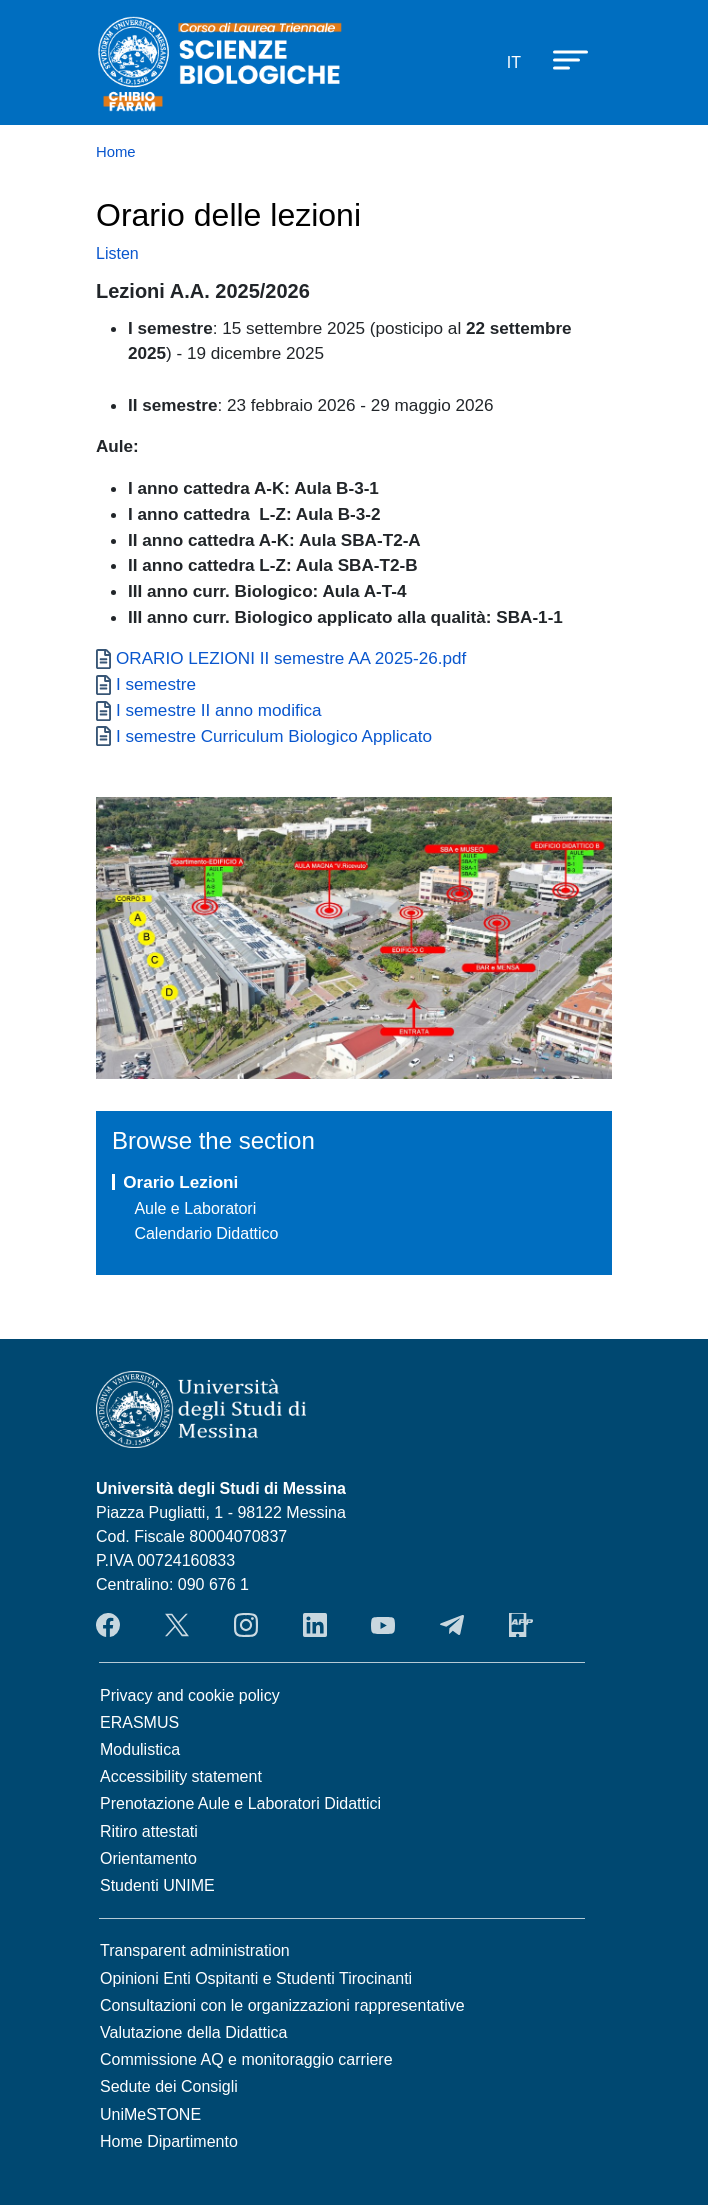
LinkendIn (315, 1625)
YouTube (383, 1625)
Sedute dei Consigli (169, 2086)
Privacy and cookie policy (190, 1695)
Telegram (452, 1625)
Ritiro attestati (149, 1831)
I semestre (156, 684)
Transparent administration (195, 1950)
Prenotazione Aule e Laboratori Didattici (240, 1803)
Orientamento (148, 1858)
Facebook (108, 1625)
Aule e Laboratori (195, 1208)
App (521, 1625)
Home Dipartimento (169, 2141)
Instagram (246, 1625)
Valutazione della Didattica (193, 2032)
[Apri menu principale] (561, 59)
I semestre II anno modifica (219, 710)
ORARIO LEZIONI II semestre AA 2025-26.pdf (291, 658)
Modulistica (140, 1749)
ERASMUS (139, 1722)
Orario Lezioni (180, 1182)
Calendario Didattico (206, 1233)
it (514, 62)
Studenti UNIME (157, 1885)
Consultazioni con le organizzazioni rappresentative (282, 2005)
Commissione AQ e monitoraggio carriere (246, 2059)
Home (116, 152)
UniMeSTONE (150, 2114)
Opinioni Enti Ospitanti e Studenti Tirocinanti (256, 1978)
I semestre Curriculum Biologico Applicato (274, 736)
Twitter (177, 1625)
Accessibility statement (181, 1776)
